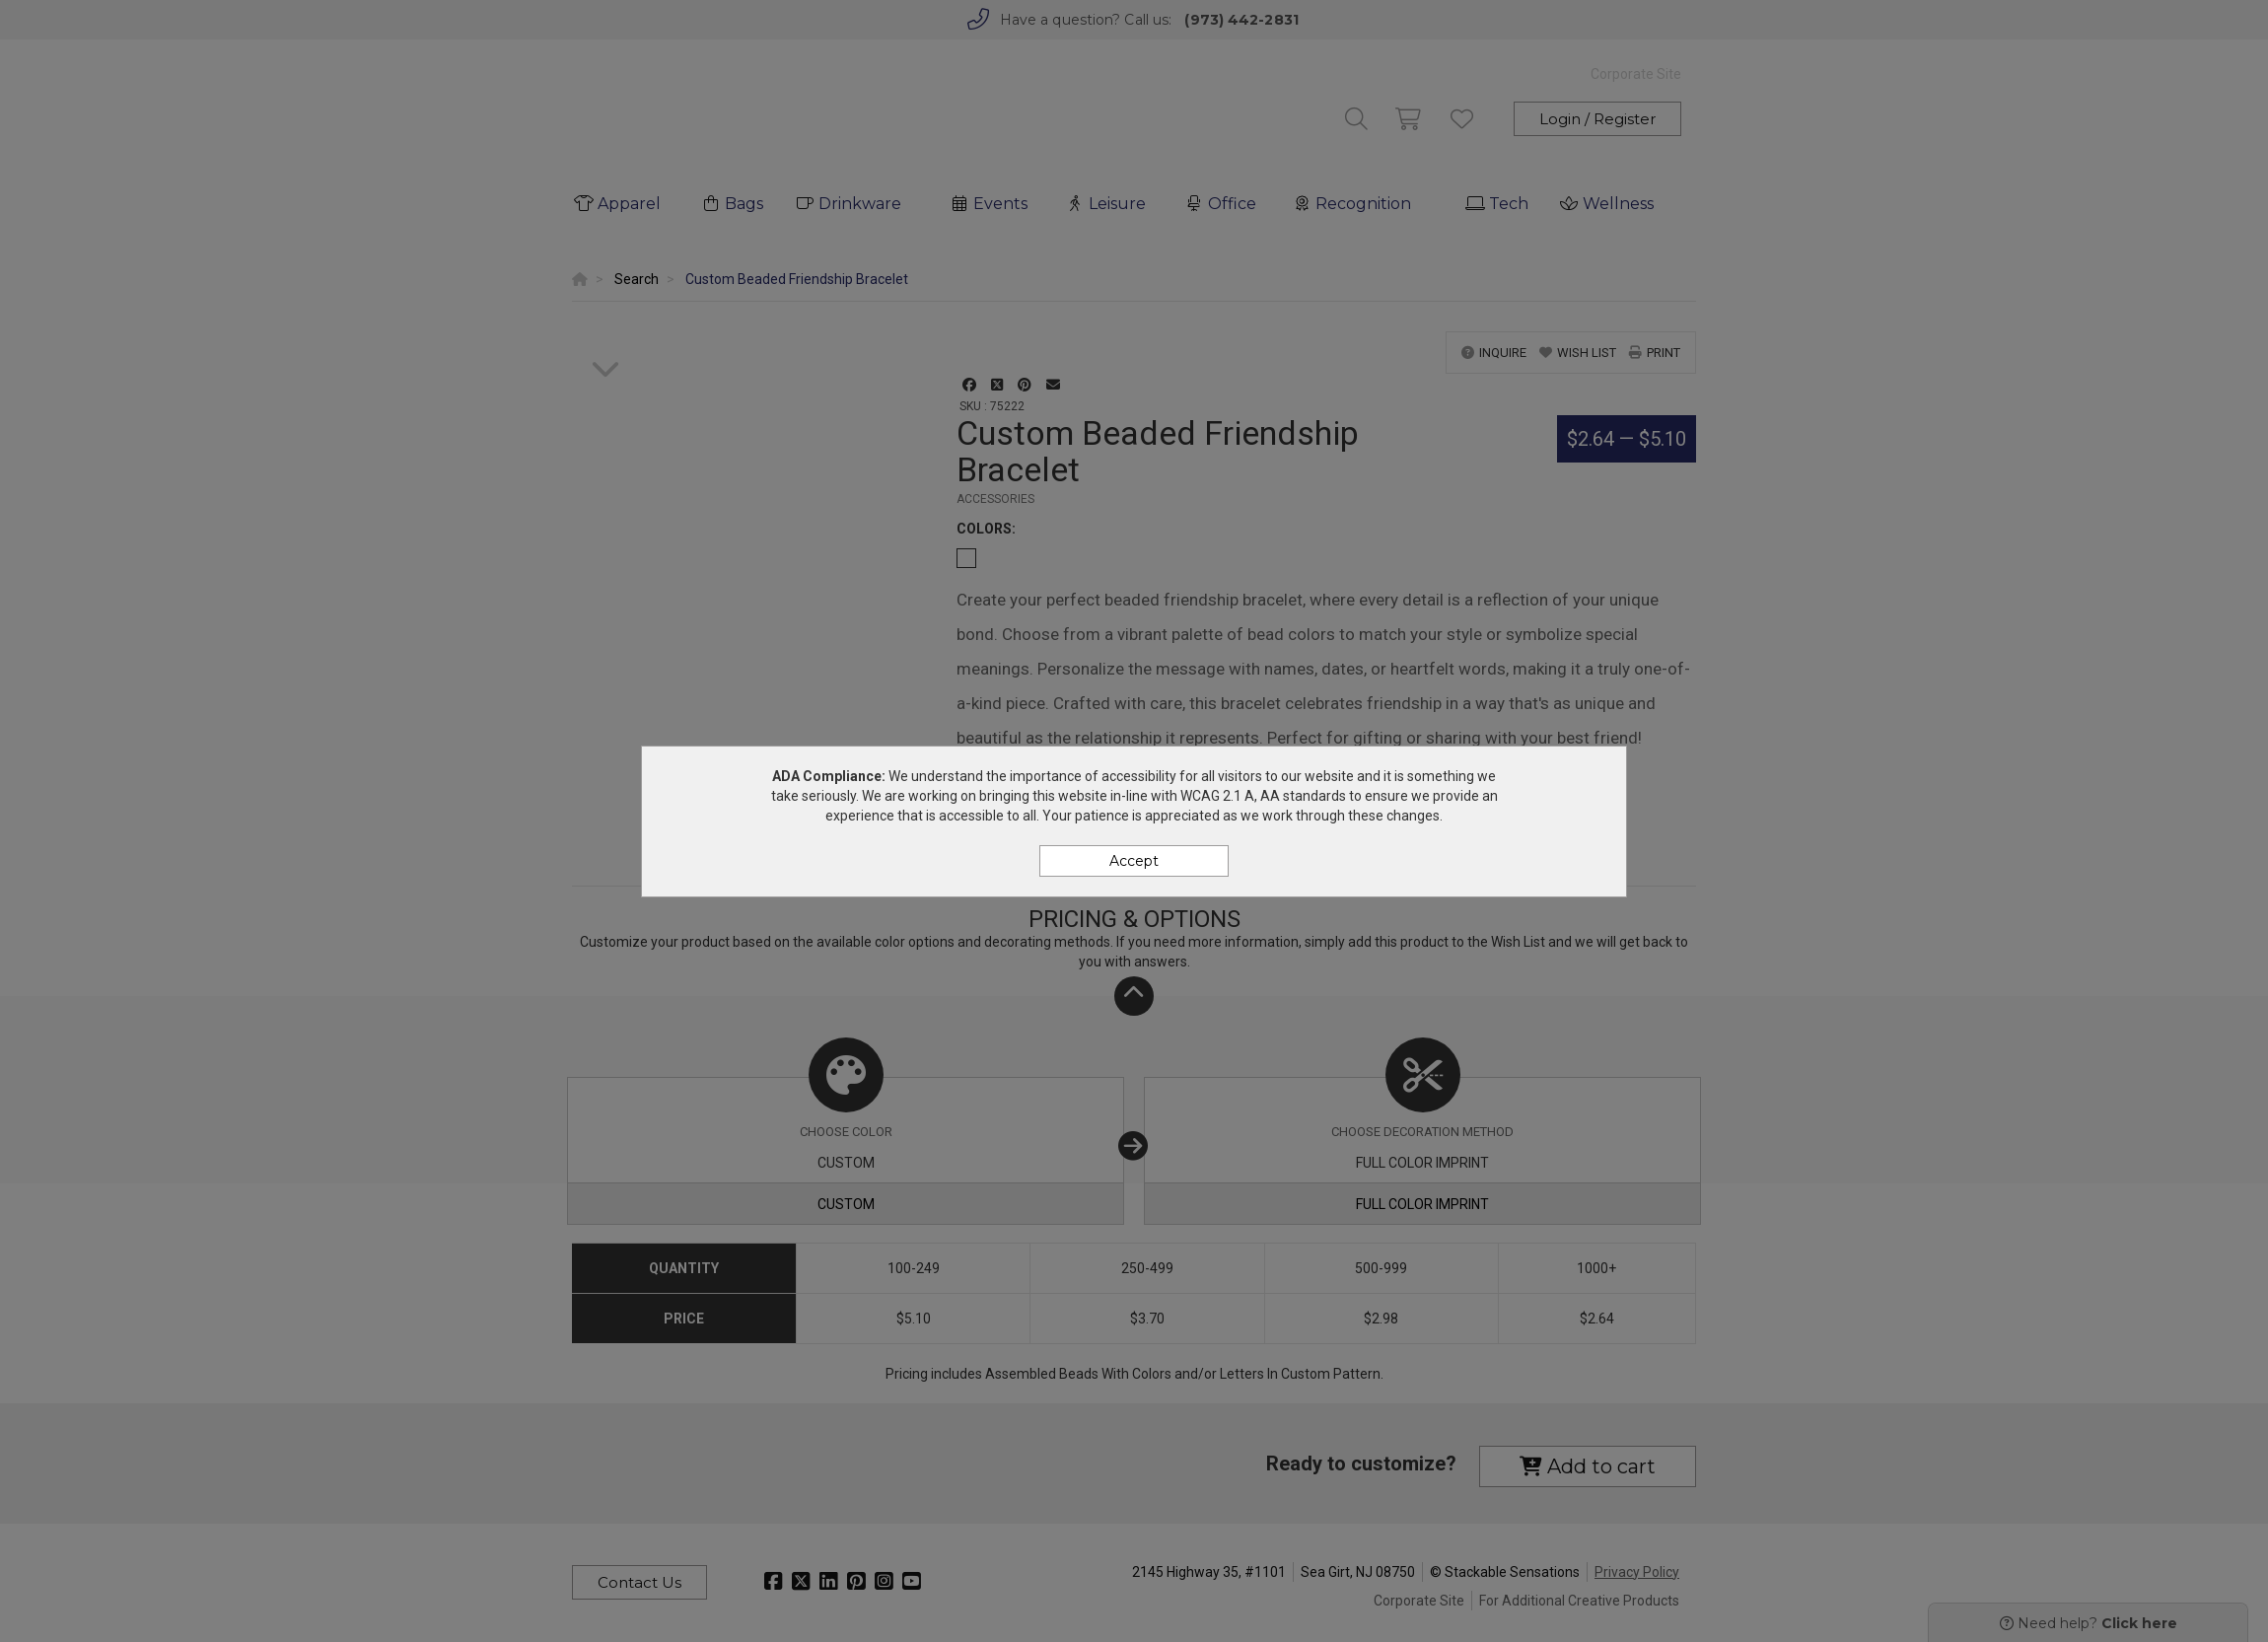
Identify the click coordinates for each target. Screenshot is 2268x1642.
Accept (1134, 861)
